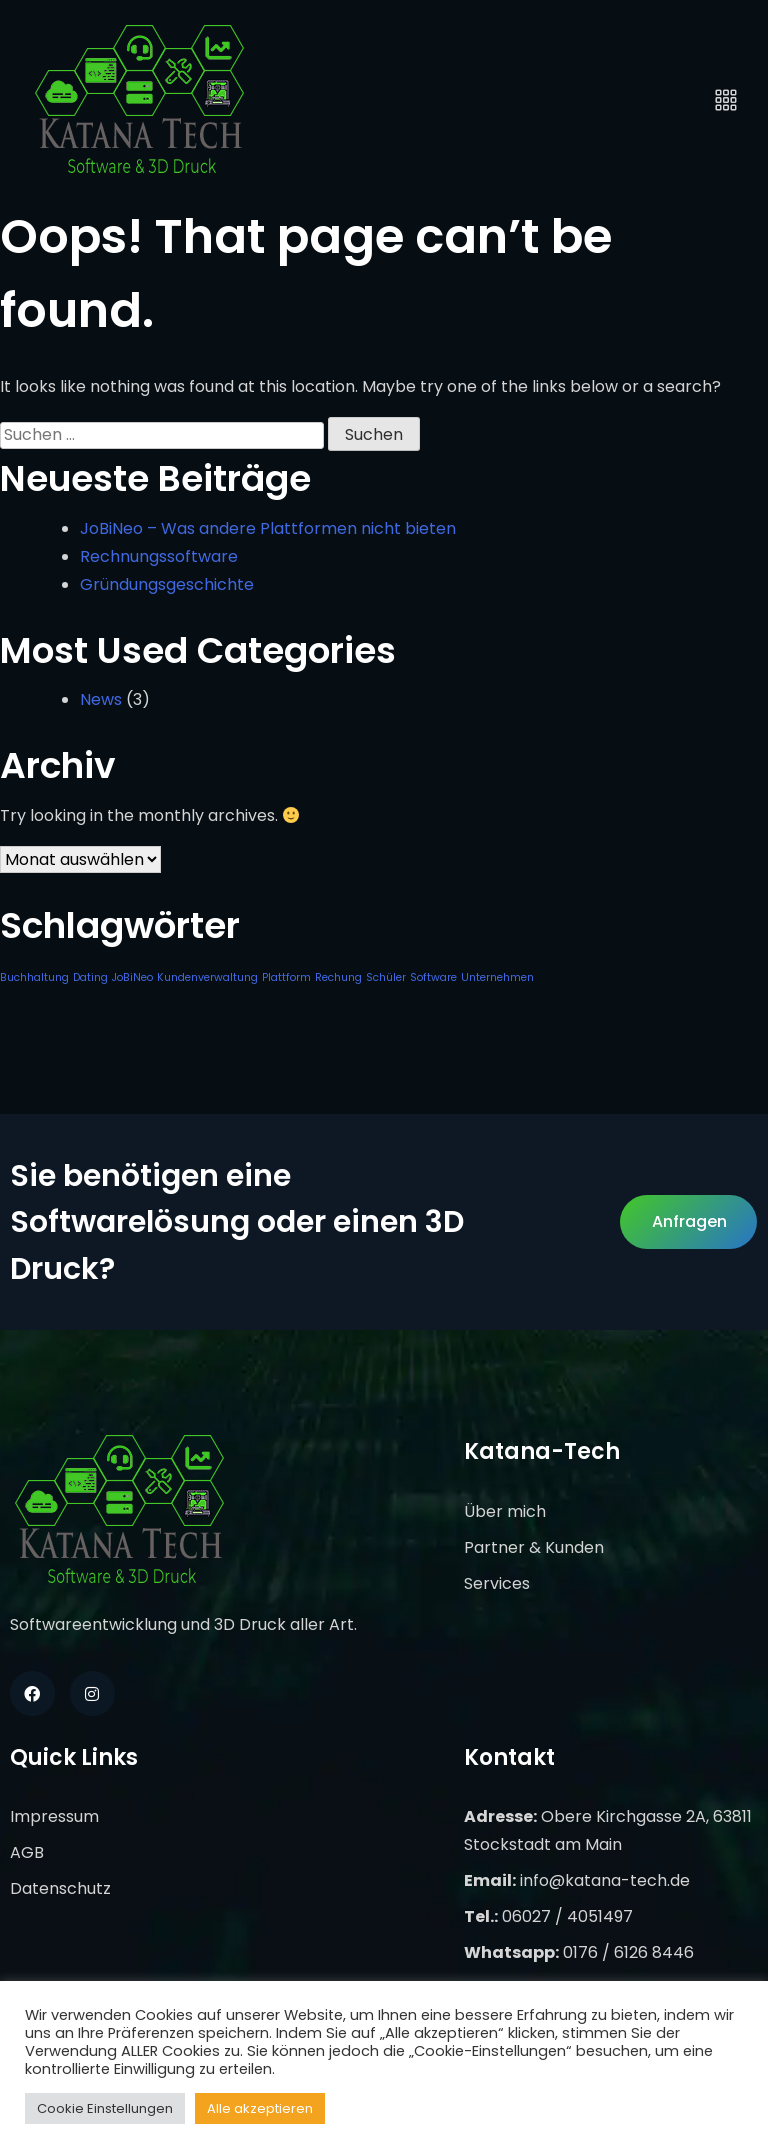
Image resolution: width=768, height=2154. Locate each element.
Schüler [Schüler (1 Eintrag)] (386, 977)
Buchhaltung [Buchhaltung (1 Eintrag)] (34, 977)
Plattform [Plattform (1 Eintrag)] (286, 977)
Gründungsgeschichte (167, 584)
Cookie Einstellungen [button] (105, 2108)
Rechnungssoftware (159, 556)
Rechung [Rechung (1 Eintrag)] (338, 977)
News (101, 699)
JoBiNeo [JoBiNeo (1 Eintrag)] (132, 977)
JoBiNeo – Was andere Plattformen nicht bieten (268, 528)
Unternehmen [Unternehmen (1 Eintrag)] (497, 977)
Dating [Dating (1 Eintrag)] (90, 977)
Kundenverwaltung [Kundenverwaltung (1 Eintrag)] (207, 977)
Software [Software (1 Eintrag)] (433, 977)
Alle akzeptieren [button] (260, 2108)
